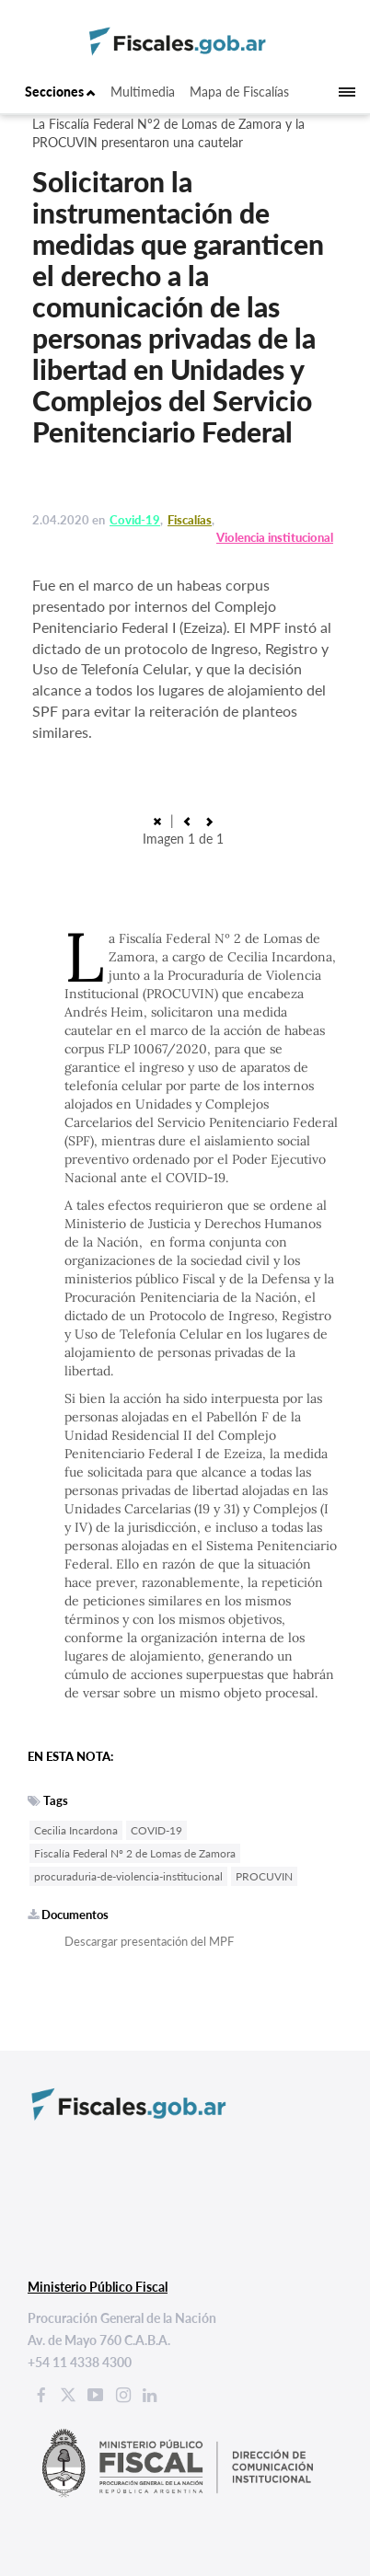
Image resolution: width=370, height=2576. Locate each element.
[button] (187, 820)
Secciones (60, 91)
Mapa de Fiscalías (239, 91)
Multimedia (142, 91)
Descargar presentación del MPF (149, 1941)
